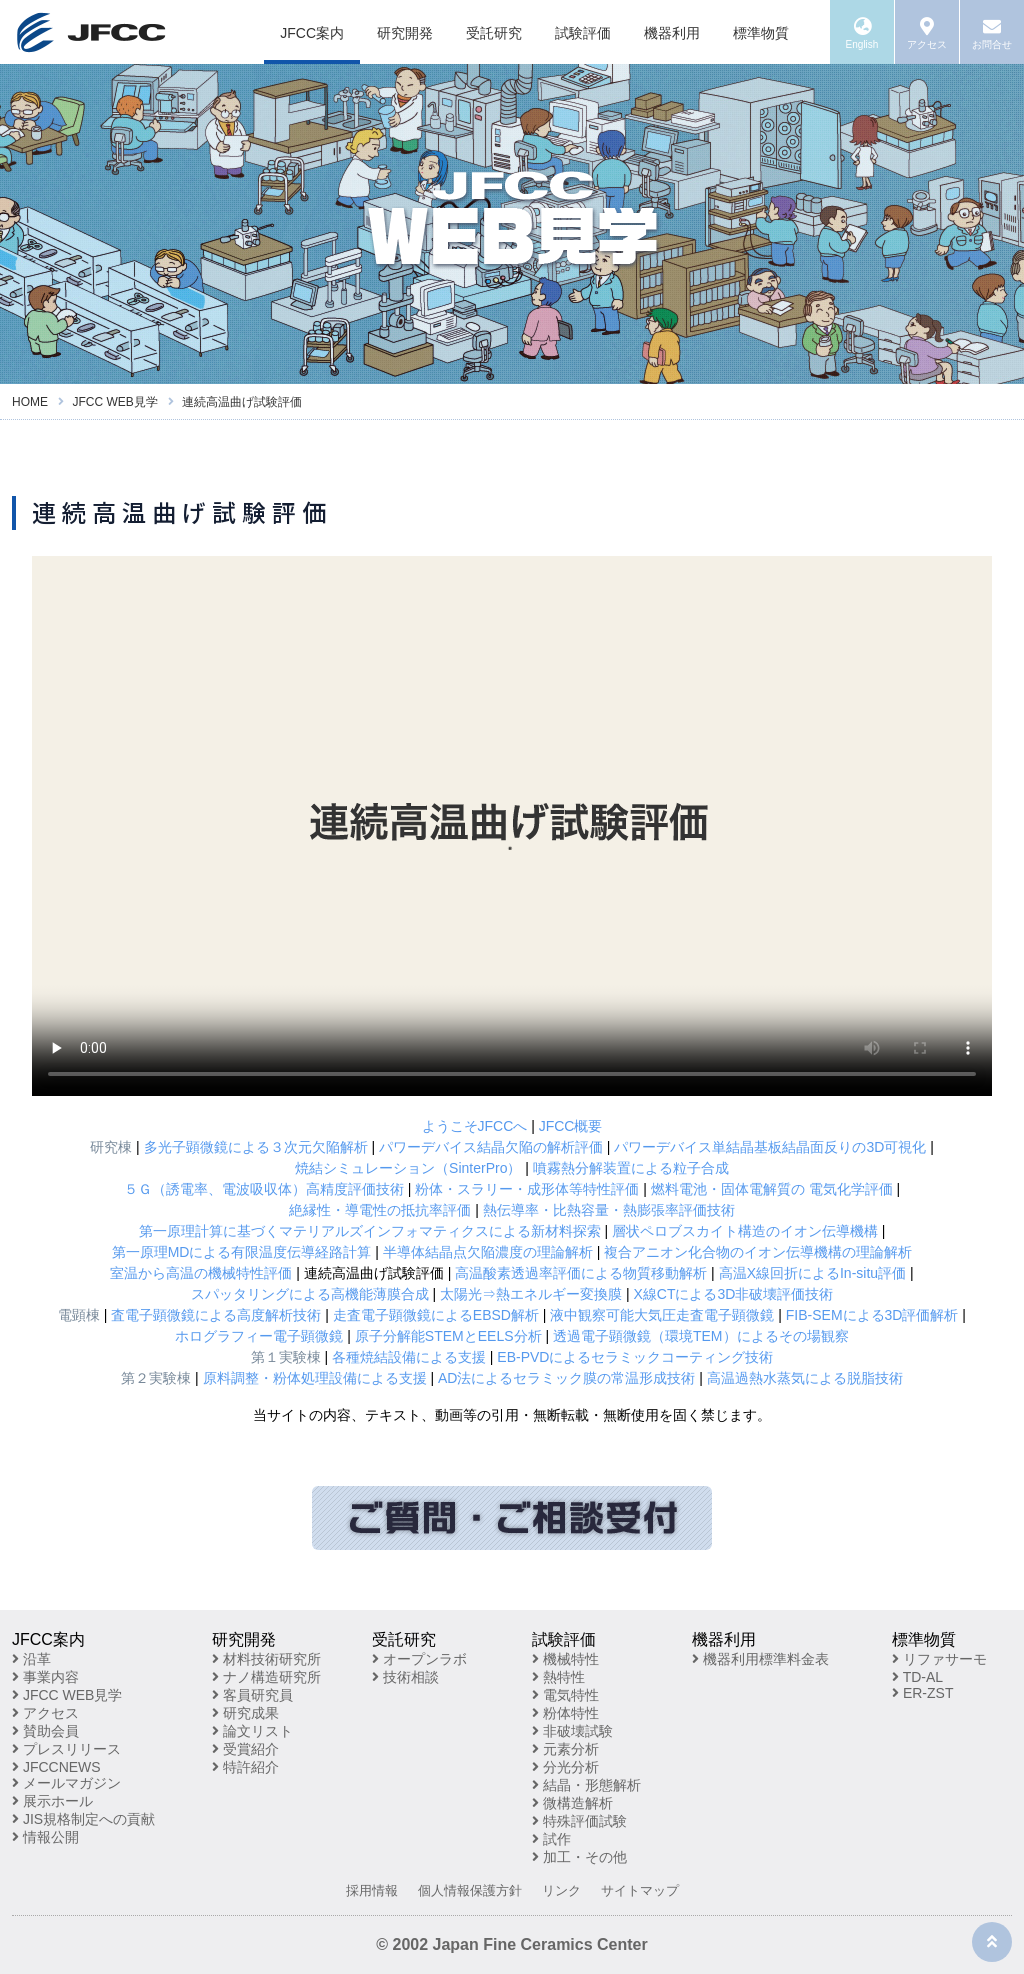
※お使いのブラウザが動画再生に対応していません (512, 826)
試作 (551, 1839)
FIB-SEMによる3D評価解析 (872, 1315)
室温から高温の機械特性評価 (201, 1273)
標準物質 (761, 33)
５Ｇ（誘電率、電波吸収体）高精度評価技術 (264, 1189)
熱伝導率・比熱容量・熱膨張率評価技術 (609, 1210)
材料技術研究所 (266, 1659)
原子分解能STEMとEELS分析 (448, 1336)
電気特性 (565, 1695)
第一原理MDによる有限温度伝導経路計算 (242, 1252)
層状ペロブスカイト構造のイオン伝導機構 (745, 1231)
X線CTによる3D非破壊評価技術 (733, 1294)
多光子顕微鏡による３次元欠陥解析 (256, 1147)
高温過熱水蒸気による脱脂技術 (805, 1378)
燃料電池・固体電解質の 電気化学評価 (772, 1189)
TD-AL (917, 1677)
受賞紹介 (245, 1749)
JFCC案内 (312, 33)
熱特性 (558, 1677)
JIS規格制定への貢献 (83, 1819)
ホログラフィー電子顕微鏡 (259, 1336)
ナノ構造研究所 (266, 1677)
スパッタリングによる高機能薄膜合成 (310, 1294)
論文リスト (252, 1731)
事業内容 (45, 1677)
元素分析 (565, 1749)
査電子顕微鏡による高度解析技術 (216, 1315)
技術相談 (405, 1677)
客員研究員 (252, 1695)
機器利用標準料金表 (760, 1659)
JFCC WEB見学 (67, 1695)
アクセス (45, 1713)
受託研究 (494, 33)
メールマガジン (66, 1783)
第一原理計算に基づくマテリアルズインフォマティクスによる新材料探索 (370, 1231)
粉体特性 (565, 1713)
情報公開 (45, 1837)
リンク (561, 1890)
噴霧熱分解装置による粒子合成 (631, 1168)
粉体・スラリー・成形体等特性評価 (527, 1189)
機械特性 (565, 1659)
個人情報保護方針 (470, 1890)
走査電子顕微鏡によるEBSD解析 (436, 1315)
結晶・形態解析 (586, 1785)
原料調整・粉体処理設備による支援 (315, 1378)
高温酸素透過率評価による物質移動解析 (581, 1273)
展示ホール (52, 1801)
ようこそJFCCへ (475, 1126)
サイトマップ (640, 1890)
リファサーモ (939, 1659)
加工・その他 (579, 1857)
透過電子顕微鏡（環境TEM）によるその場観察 (701, 1336)
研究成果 (245, 1713)
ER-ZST (922, 1693)
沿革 (31, 1659)
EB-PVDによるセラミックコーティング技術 (635, 1357)
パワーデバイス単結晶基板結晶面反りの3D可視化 (770, 1147)
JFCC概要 (571, 1126)
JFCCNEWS (56, 1767)
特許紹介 (245, 1767)
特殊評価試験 (579, 1821)
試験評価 (583, 33)
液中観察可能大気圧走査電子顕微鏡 (662, 1315)
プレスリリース (66, 1749)
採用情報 (372, 1890)
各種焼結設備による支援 (409, 1357)
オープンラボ (419, 1659)
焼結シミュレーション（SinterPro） (408, 1168)
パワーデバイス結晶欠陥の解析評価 (491, 1147)
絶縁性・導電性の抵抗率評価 (380, 1210)
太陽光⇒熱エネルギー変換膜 (531, 1294)
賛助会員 (45, 1731)
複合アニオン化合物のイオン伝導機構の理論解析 (758, 1252)
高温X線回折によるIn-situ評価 (812, 1273)
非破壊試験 (572, 1731)
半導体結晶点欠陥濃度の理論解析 (488, 1252)
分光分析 (565, 1767)
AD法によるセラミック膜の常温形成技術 (566, 1378)
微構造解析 (572, 1803)
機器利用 (672, 33)
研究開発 (405, 33)
